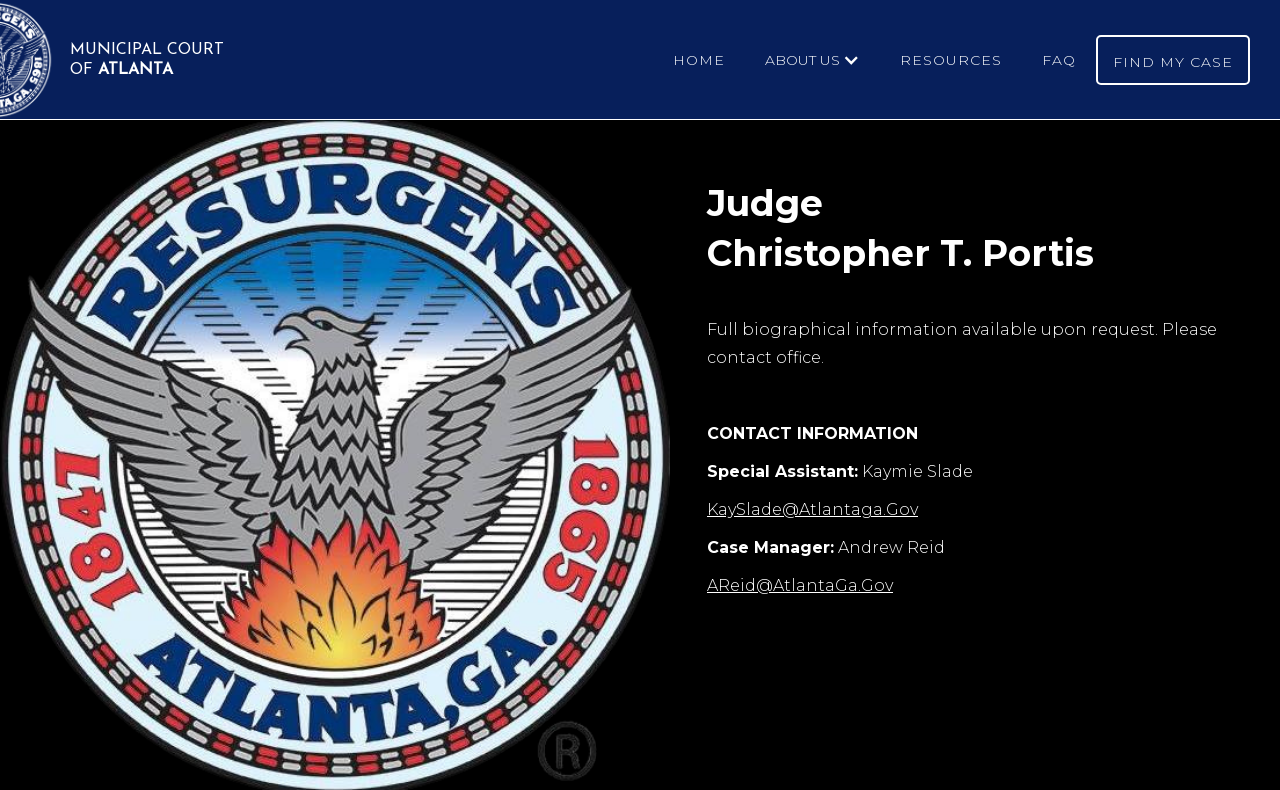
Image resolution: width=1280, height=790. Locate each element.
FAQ (1059, 60)
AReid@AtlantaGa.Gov (800, 585)
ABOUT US (802, 60)
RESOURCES (951, 60)
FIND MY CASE (1173, 62)
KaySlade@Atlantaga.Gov (812, 509)
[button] (812, 60)
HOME (699, 60)
